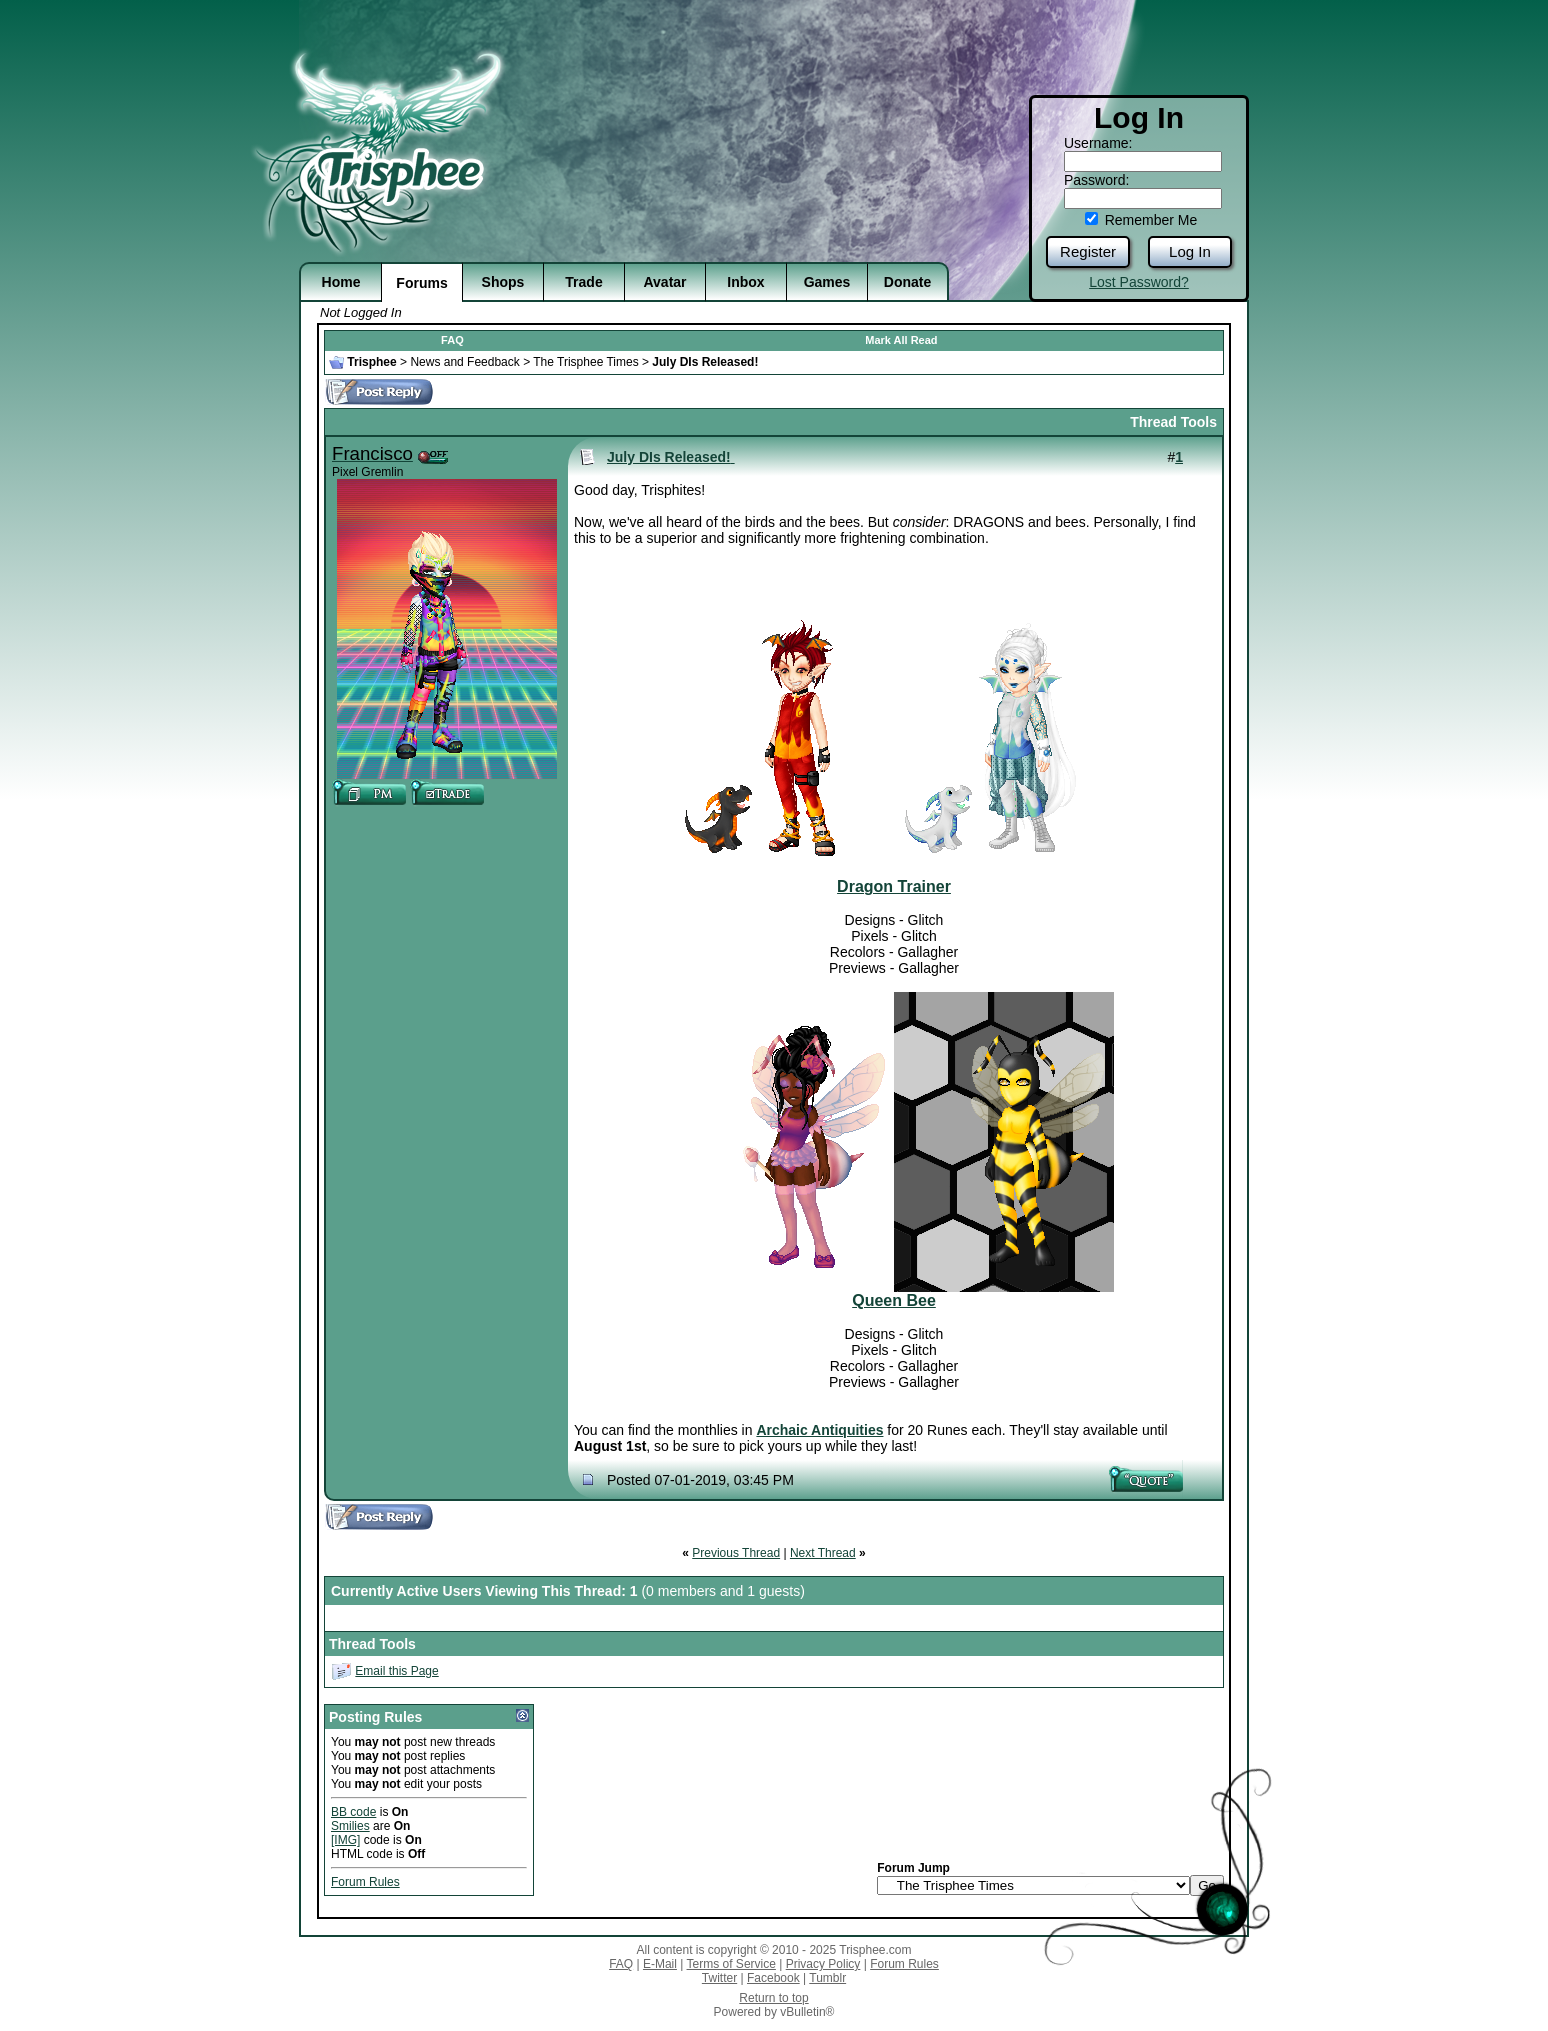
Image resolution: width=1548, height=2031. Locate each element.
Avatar (664, 282)
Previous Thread (736, 1553)
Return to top (773, 1998)
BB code (353, 1812)
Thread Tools (1173, 422)
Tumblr (827, 1978)
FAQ (452, 340)
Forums (421, 283)
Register (1088, 251)
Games (827, 282)
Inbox (745, 282)
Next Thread (823, 1553)
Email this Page (396, 1671)
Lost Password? (1139, 282)
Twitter (719, 1978)
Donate (907, 282)
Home (341, 282)
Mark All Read (901, 340)
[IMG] (345, 1840)
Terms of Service (731, 1964)
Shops (503, 282)
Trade (583, 282)
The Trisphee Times (585, 362)
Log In (1190, 251)
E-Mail (660, 1964)
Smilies (350, 1826)
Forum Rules (365, 1882)
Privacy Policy (823, 1964)
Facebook (773, 1978)
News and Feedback (464, 362)
